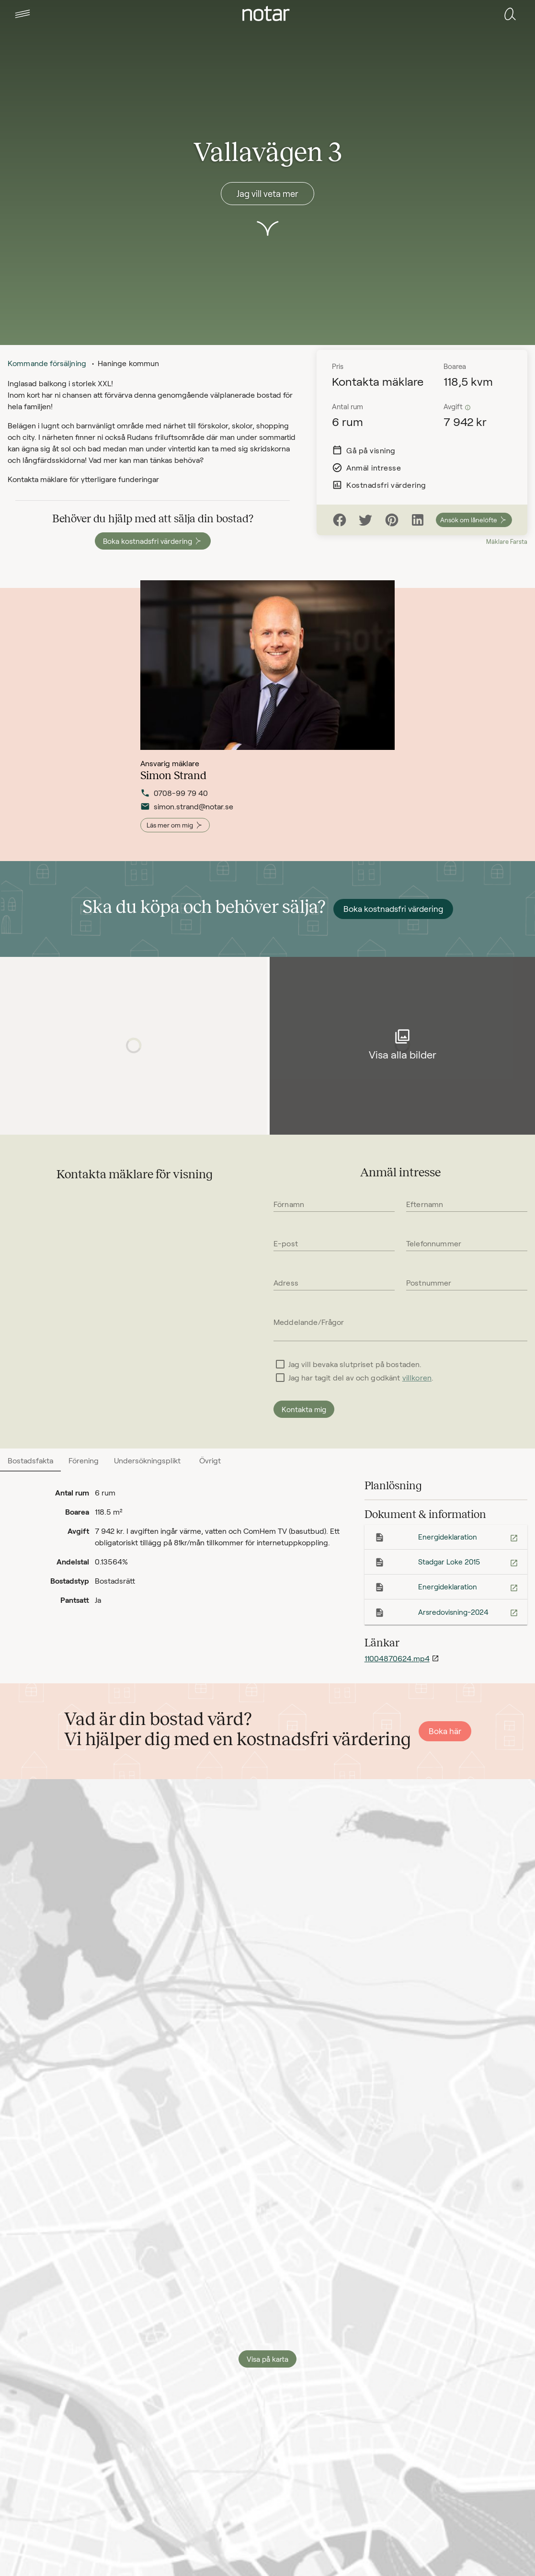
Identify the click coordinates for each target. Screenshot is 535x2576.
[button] (22, 14)
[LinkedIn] (417, 520)
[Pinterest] (391, 520)
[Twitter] (365, 520)
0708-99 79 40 (174, 799)
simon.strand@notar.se (186, 812)
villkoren (417, 1377)
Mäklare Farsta (506, 541)
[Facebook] (339, 520)
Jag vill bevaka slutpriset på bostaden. (355, 1363)
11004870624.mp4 (397, 1658)
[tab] (22, 14)
